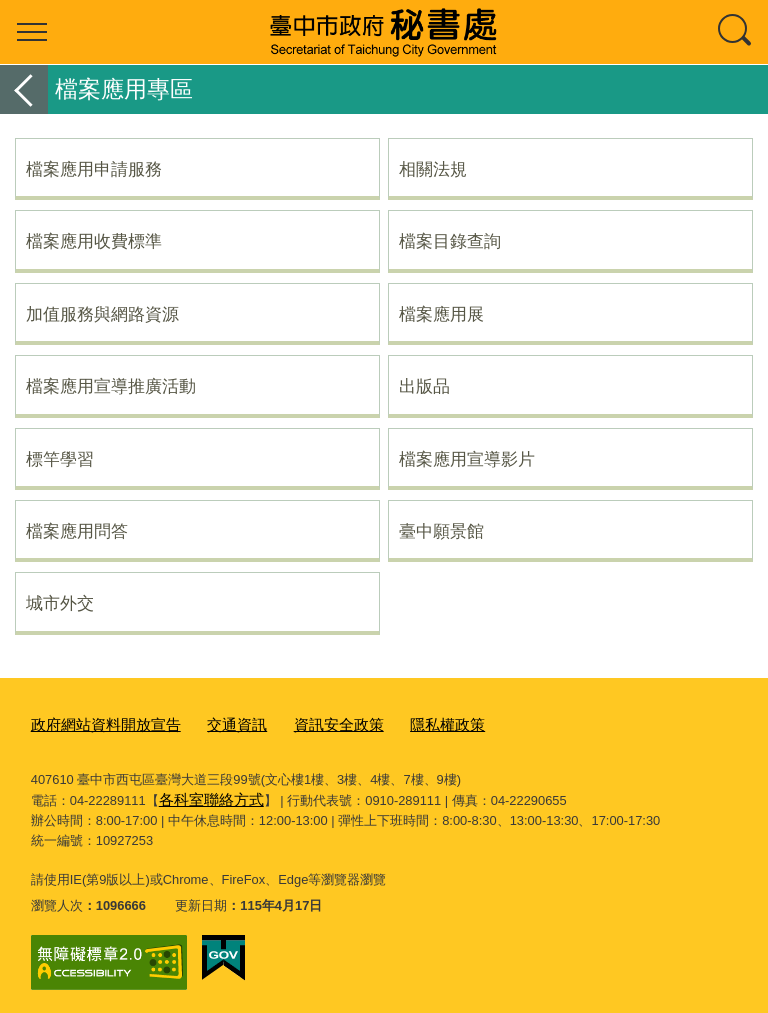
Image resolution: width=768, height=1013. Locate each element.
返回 (24, 89)
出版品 (424, 386)
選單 (32, 32)
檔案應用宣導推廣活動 (111, 386)
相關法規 (433, 169)
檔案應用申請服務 (94, 169)
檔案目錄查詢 (450, 241)
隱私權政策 (402, 723)
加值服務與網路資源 (102, 314)
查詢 (736, 32)
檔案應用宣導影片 (467, 459)
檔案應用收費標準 (94, 241)
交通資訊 (213, 723)
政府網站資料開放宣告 (96, 723)
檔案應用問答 (77, 531)
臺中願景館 (441, 531)
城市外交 (60, 603)
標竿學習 (60, 459)
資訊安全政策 (305, 723)
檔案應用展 (441, 314)
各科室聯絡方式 (204, 794)
